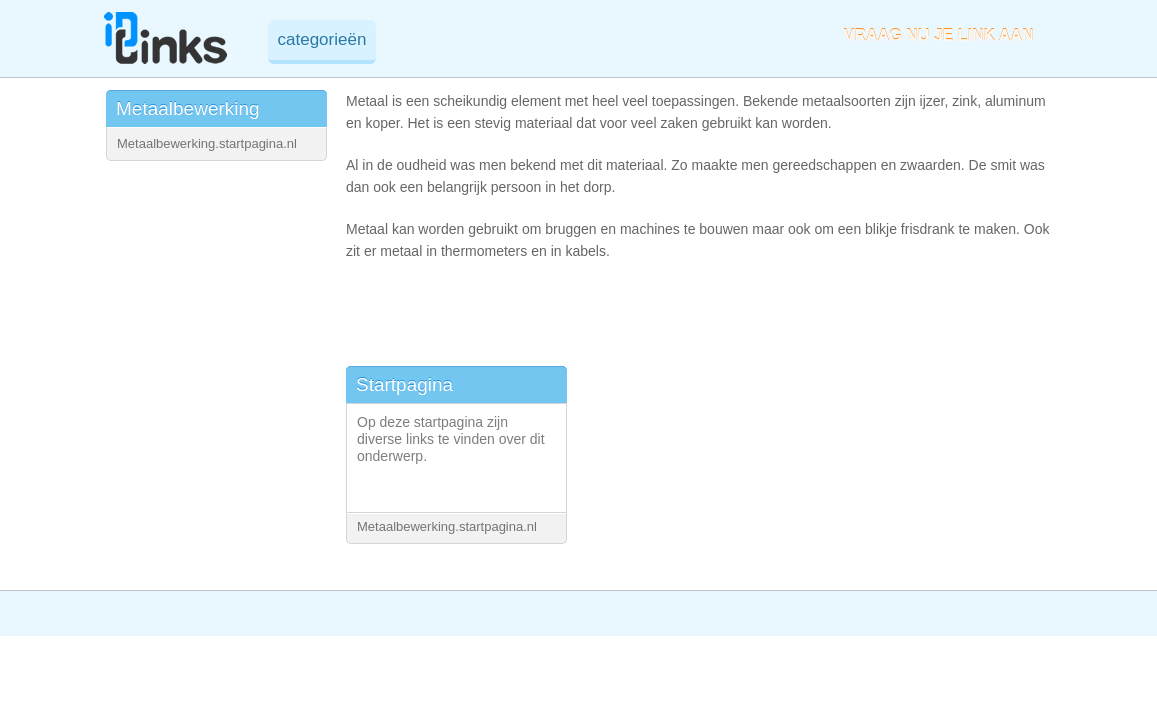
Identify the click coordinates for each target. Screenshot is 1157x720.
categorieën (322, 39)
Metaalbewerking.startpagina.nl (207, 143)
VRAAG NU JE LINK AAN (939, 35)
